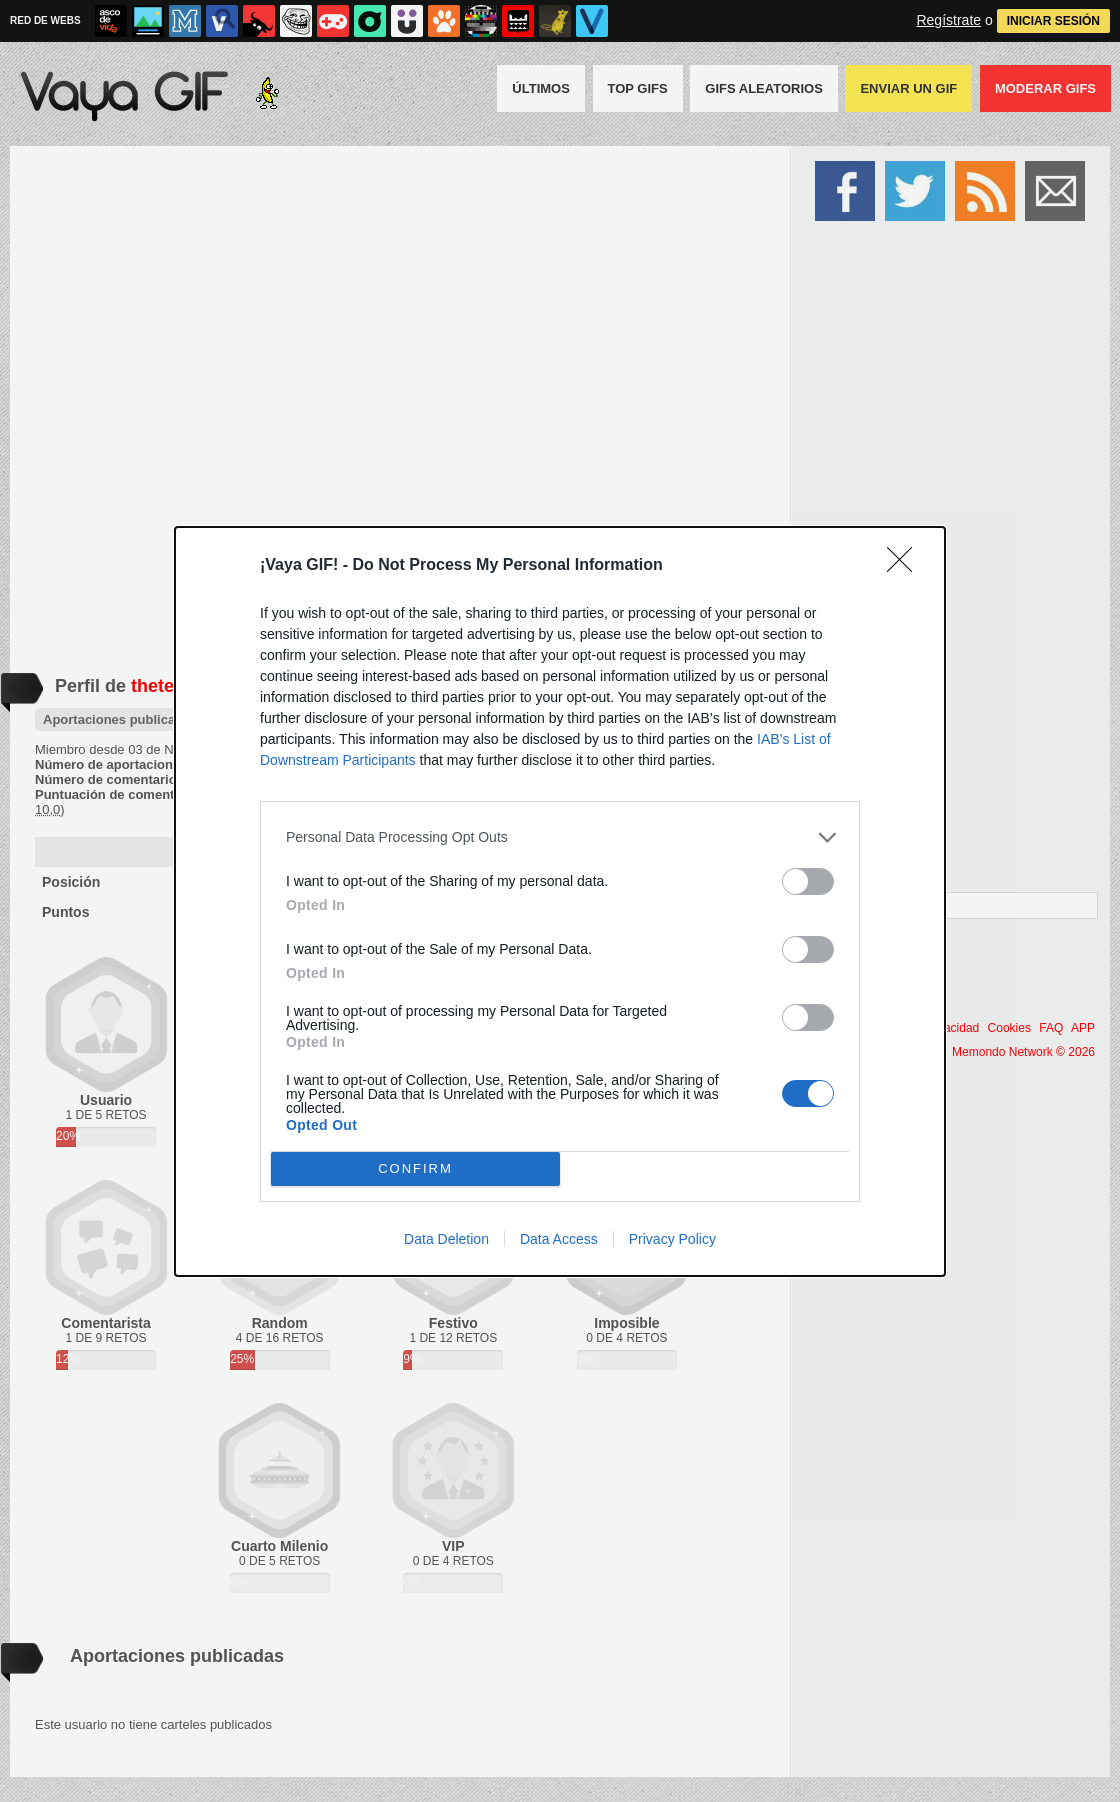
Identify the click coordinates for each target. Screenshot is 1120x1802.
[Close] (906, 566)
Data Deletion (446, 1239)
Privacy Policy (672, 1239)
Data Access (559, 1239)
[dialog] (560, 901)
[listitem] (560, 837)
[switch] (808, 881)
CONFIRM (415, 1168)
